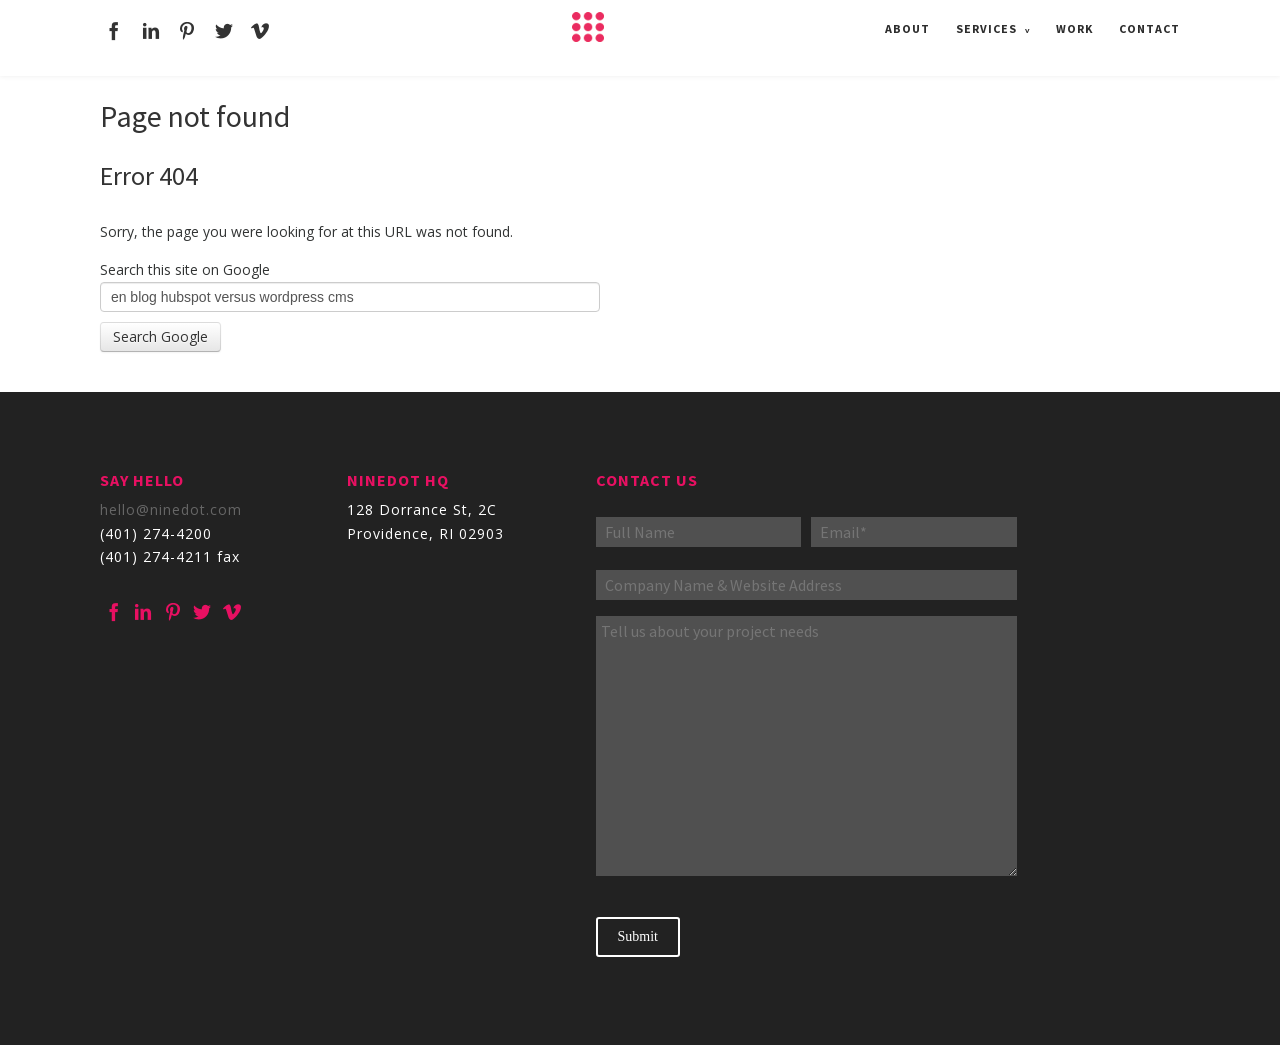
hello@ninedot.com (171, 509)
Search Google (160, 336)
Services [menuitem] (986, 26)
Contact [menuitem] (1149, 26)
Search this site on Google (185, 269)
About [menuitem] (907, 26)
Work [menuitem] (1074, 26)
